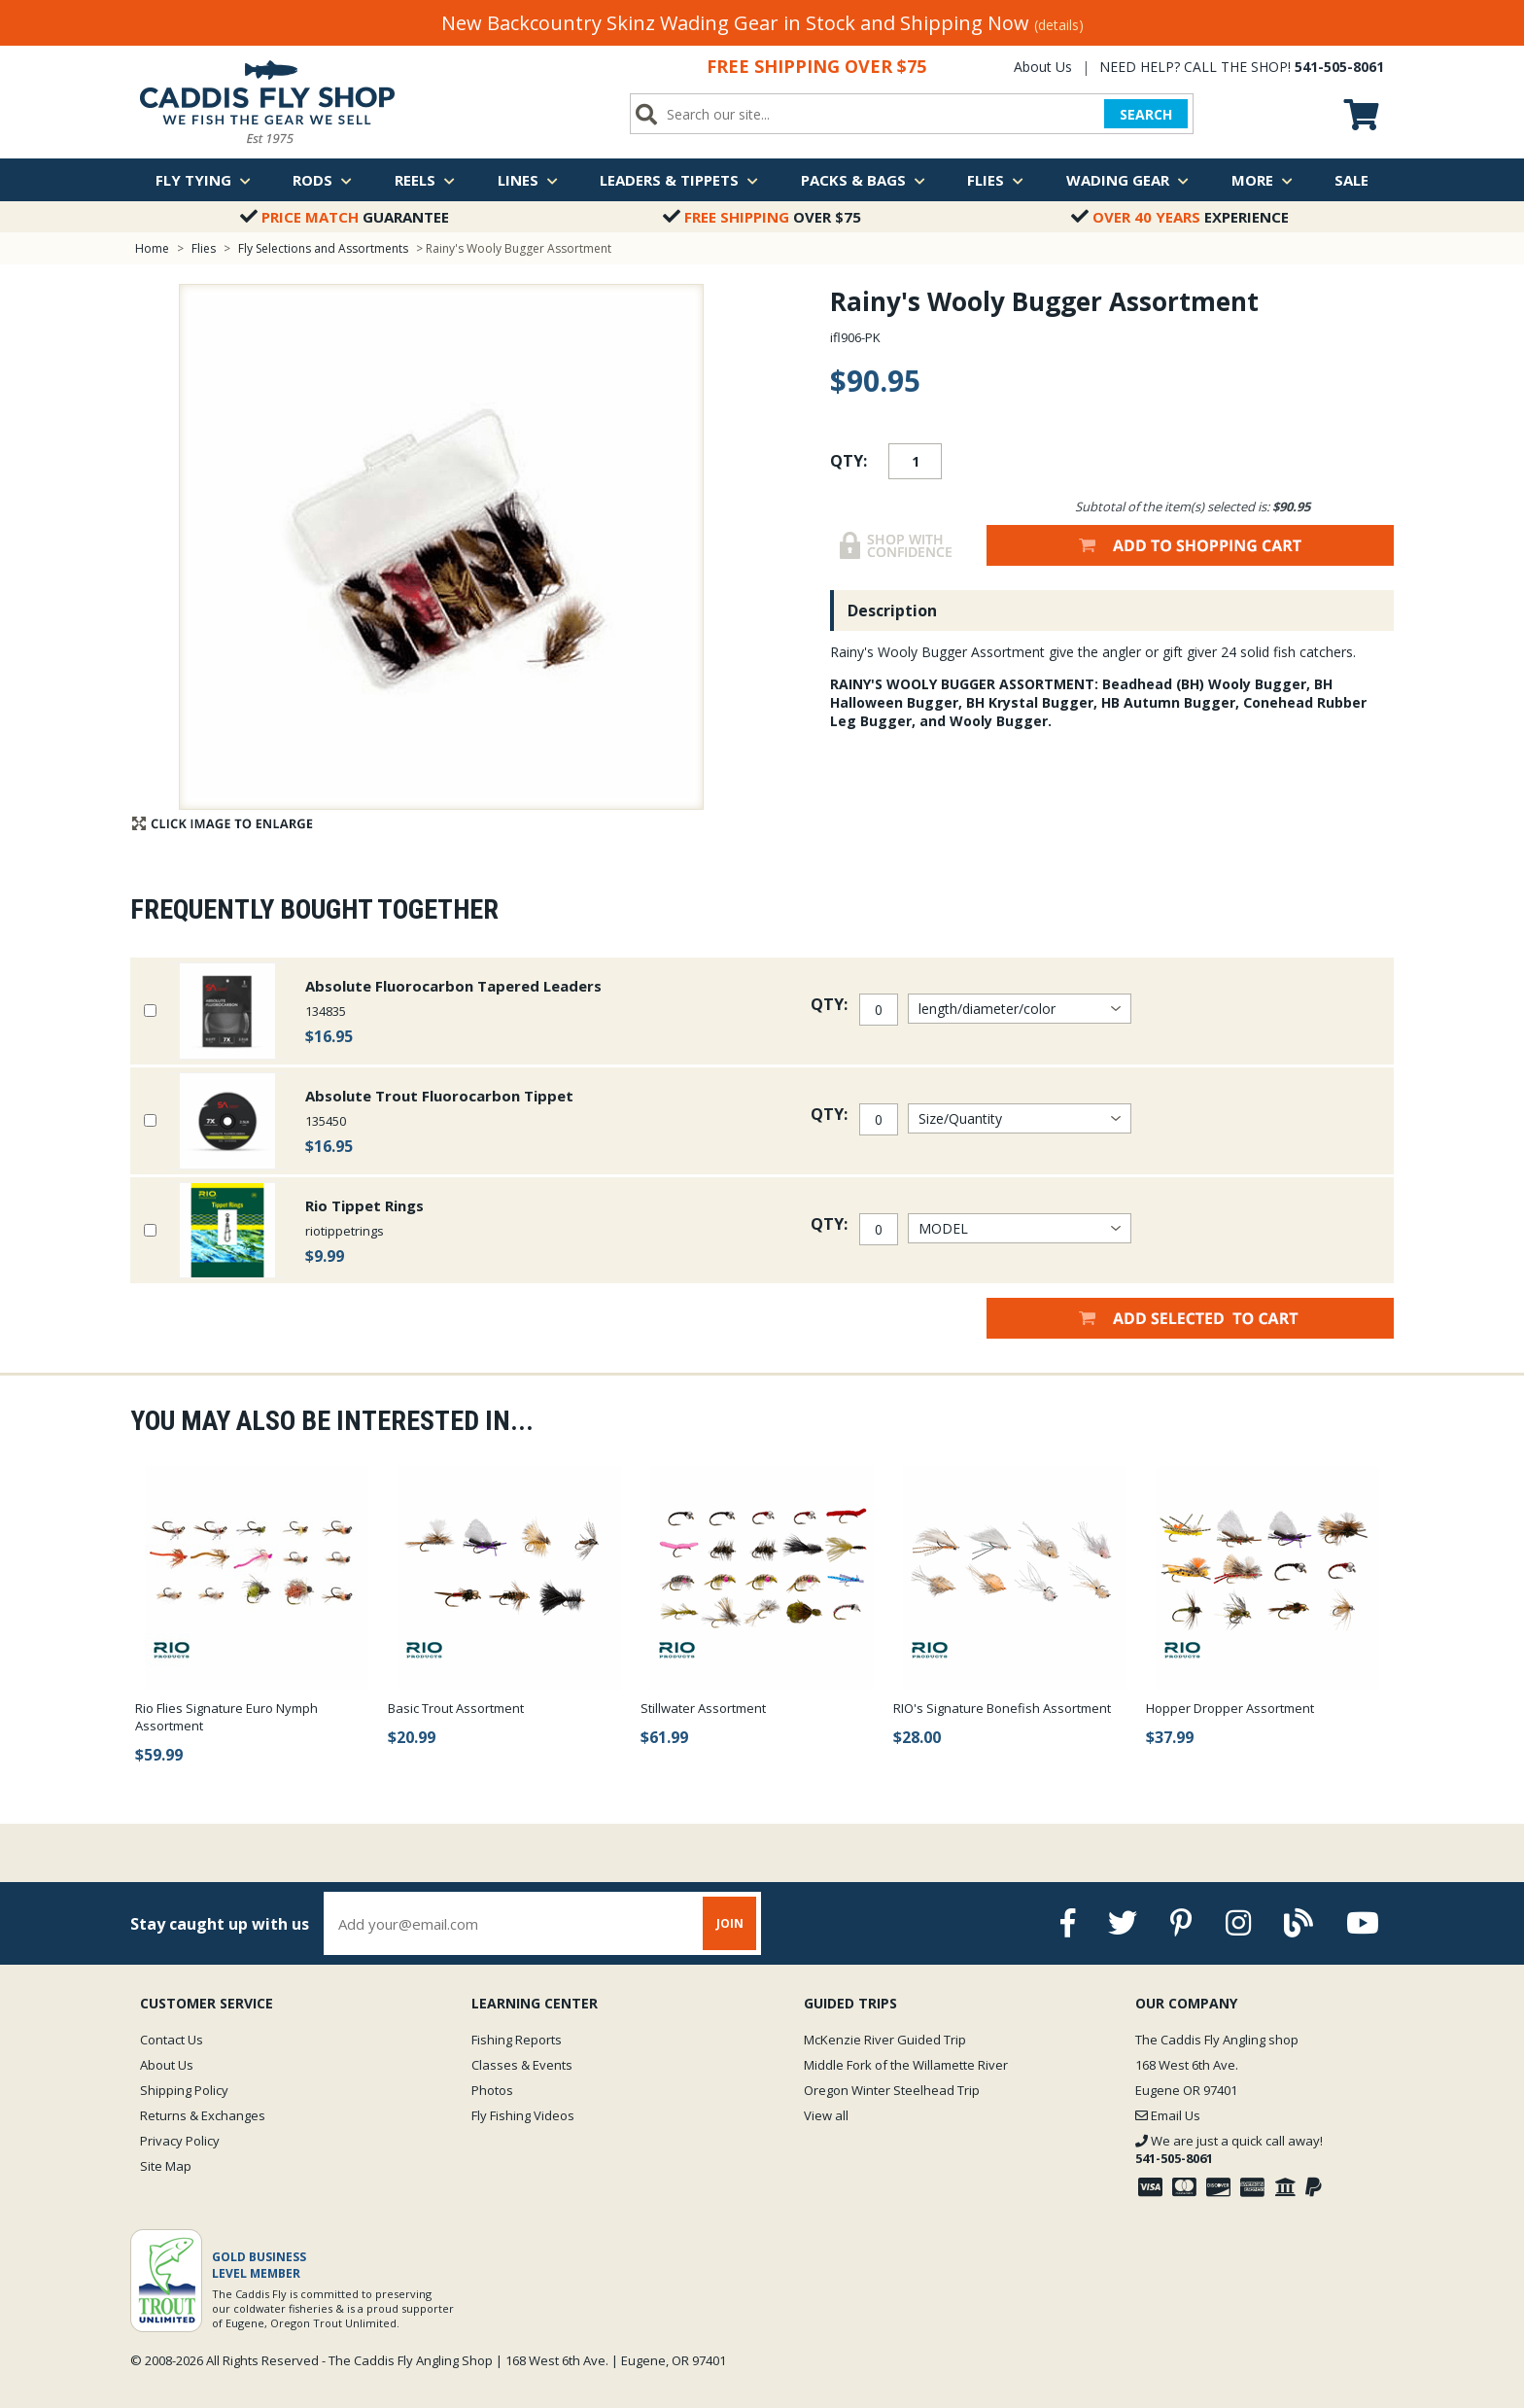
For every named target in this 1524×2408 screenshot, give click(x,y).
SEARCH (1146, 114)
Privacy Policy (180, 2140)
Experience (1180, 217)
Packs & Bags (863, 180)
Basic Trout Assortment (456, 1708)
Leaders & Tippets (679, 180)
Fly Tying (203, 180)
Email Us (1167, 2115)
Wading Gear (1127, 180)
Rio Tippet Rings (364, 1205)
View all (826, 2115)
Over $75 (762, 217)
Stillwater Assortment (703, 1708)
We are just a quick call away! (1229, 2149)
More (1262, 180)
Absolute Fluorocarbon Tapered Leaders (453, 985)
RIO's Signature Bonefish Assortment (1002, 1708)
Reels (425, 180)
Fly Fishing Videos (522, 2115)
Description (892, 610)
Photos (492, 2090)
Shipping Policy (184, 2090)
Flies (995, 180)
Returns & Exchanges (202, 2115)
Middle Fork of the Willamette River (906, 2065)
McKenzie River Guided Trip (885, 2039)
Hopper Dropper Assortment (1230, 1708)
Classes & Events (521, 2065)
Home (152, 248)
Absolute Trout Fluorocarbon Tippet (439, 1095)
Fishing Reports (516, 2039)
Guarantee (344, 217)
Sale (1351, 180)
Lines (528, 180)
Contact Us (171, 2039)
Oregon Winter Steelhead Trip (892, 2090)
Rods (322, 180)
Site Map (165, 2166)
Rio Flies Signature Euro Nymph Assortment (226, 1716)
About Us (1043, 66)
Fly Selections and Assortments (324, 248)
